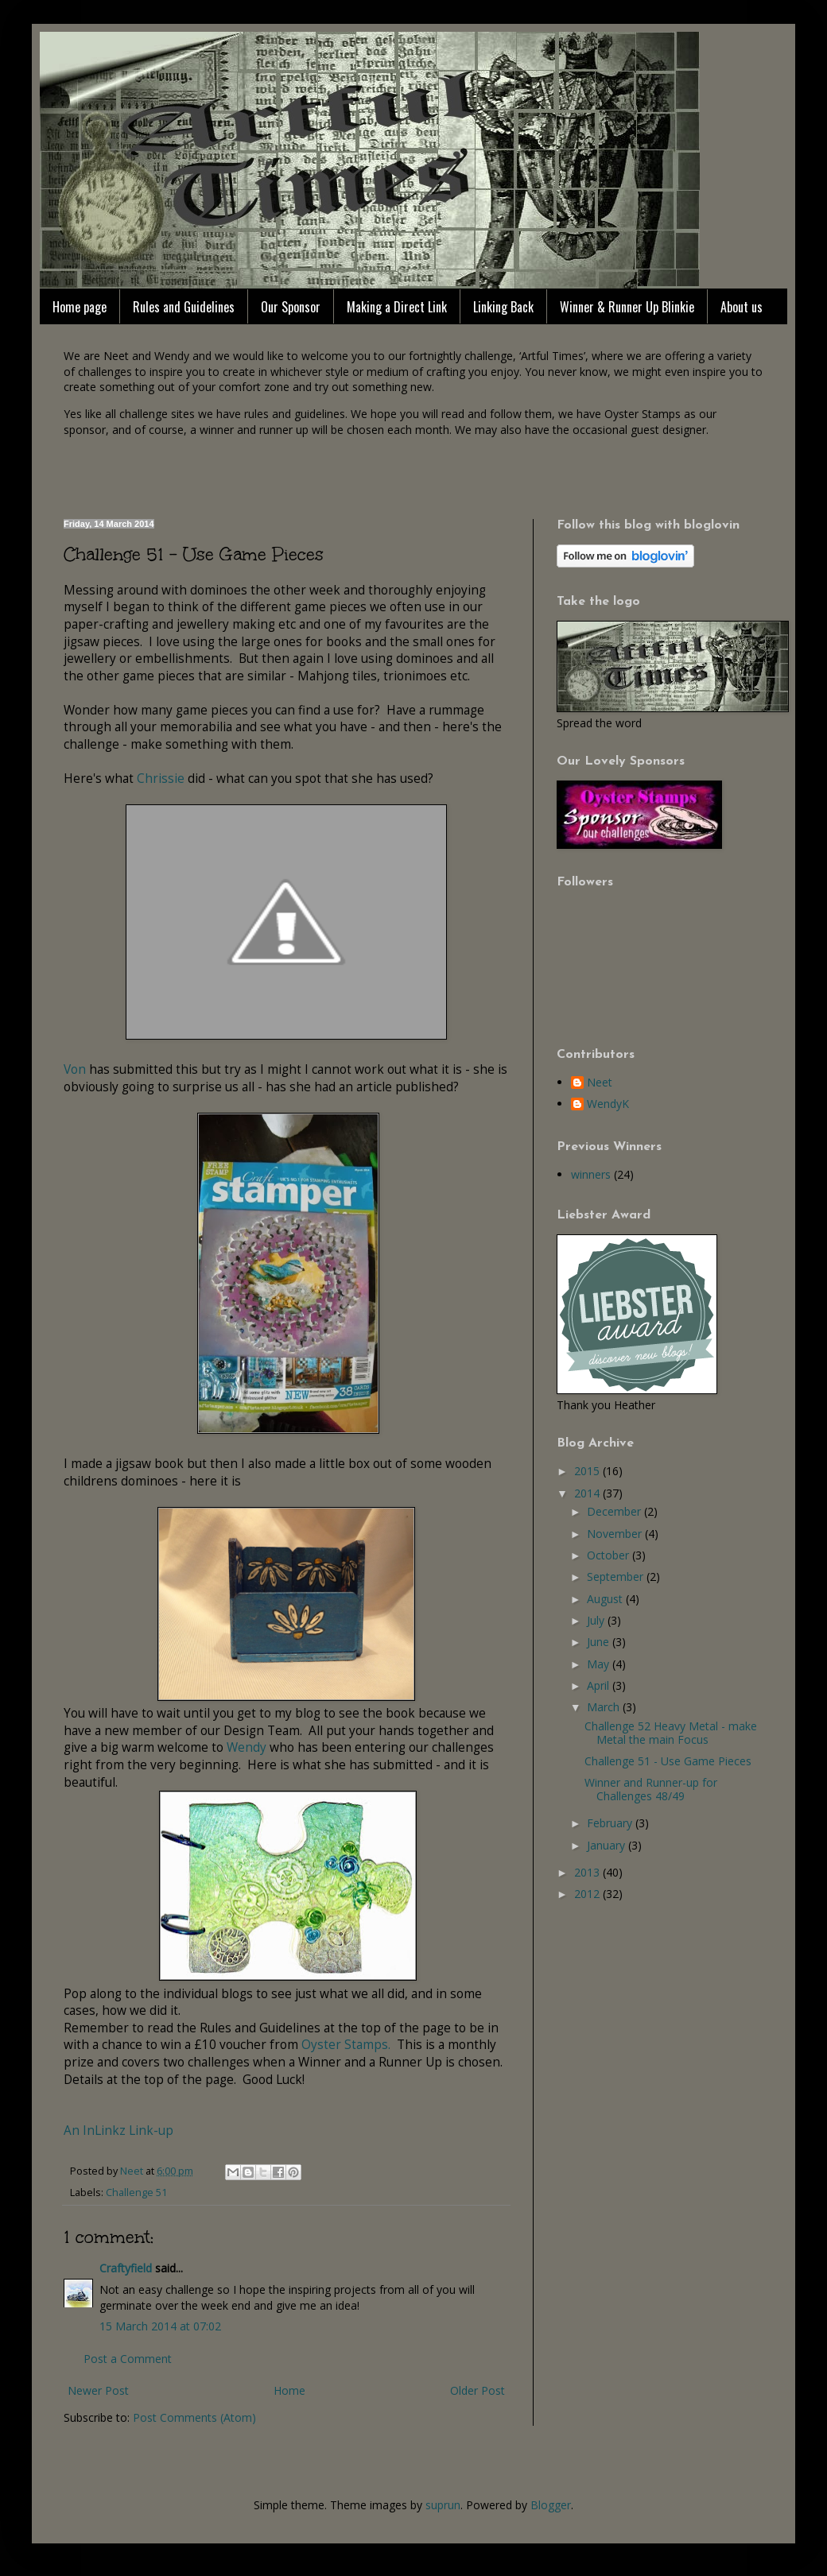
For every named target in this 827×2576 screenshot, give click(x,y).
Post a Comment (127, 2358)
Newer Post (98, 2390)
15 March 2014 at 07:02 (160, 2326)
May (599, 1663)
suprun (442, 2504)
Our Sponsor (290, 306)
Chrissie (161, 778)
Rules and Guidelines (184, 306)
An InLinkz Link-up (118, 2130)
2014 (588, 1493)
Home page (79, 306)
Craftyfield (125, 2268)
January (607, 1845)
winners (591, 1174)
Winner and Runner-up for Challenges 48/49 (650, 1789)
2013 (588, 1872)
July (597, 1620)
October (609, 1555)
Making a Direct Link (397, 306)
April (599, 1685)
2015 (588, 1470)
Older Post (477, 2390)
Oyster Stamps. (344, 2044)
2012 (588, 1893)
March (605, 1706)
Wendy (248, 1747)
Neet (599, 1083)
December (615, 1511)
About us (741, 306)
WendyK (608, 1104)
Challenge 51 (136, 2192)
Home (289, 2390)
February (611, 1822)
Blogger (550, 2504)
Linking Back (503, 306)
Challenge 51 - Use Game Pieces (667, 1760)
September (616, 1576)
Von (76, 1069)
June (599, 1641)
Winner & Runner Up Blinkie (627, 306)
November (616, 1533)
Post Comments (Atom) (194, 2417)
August (606, 1598)
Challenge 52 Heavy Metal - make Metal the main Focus (670, 1732)
